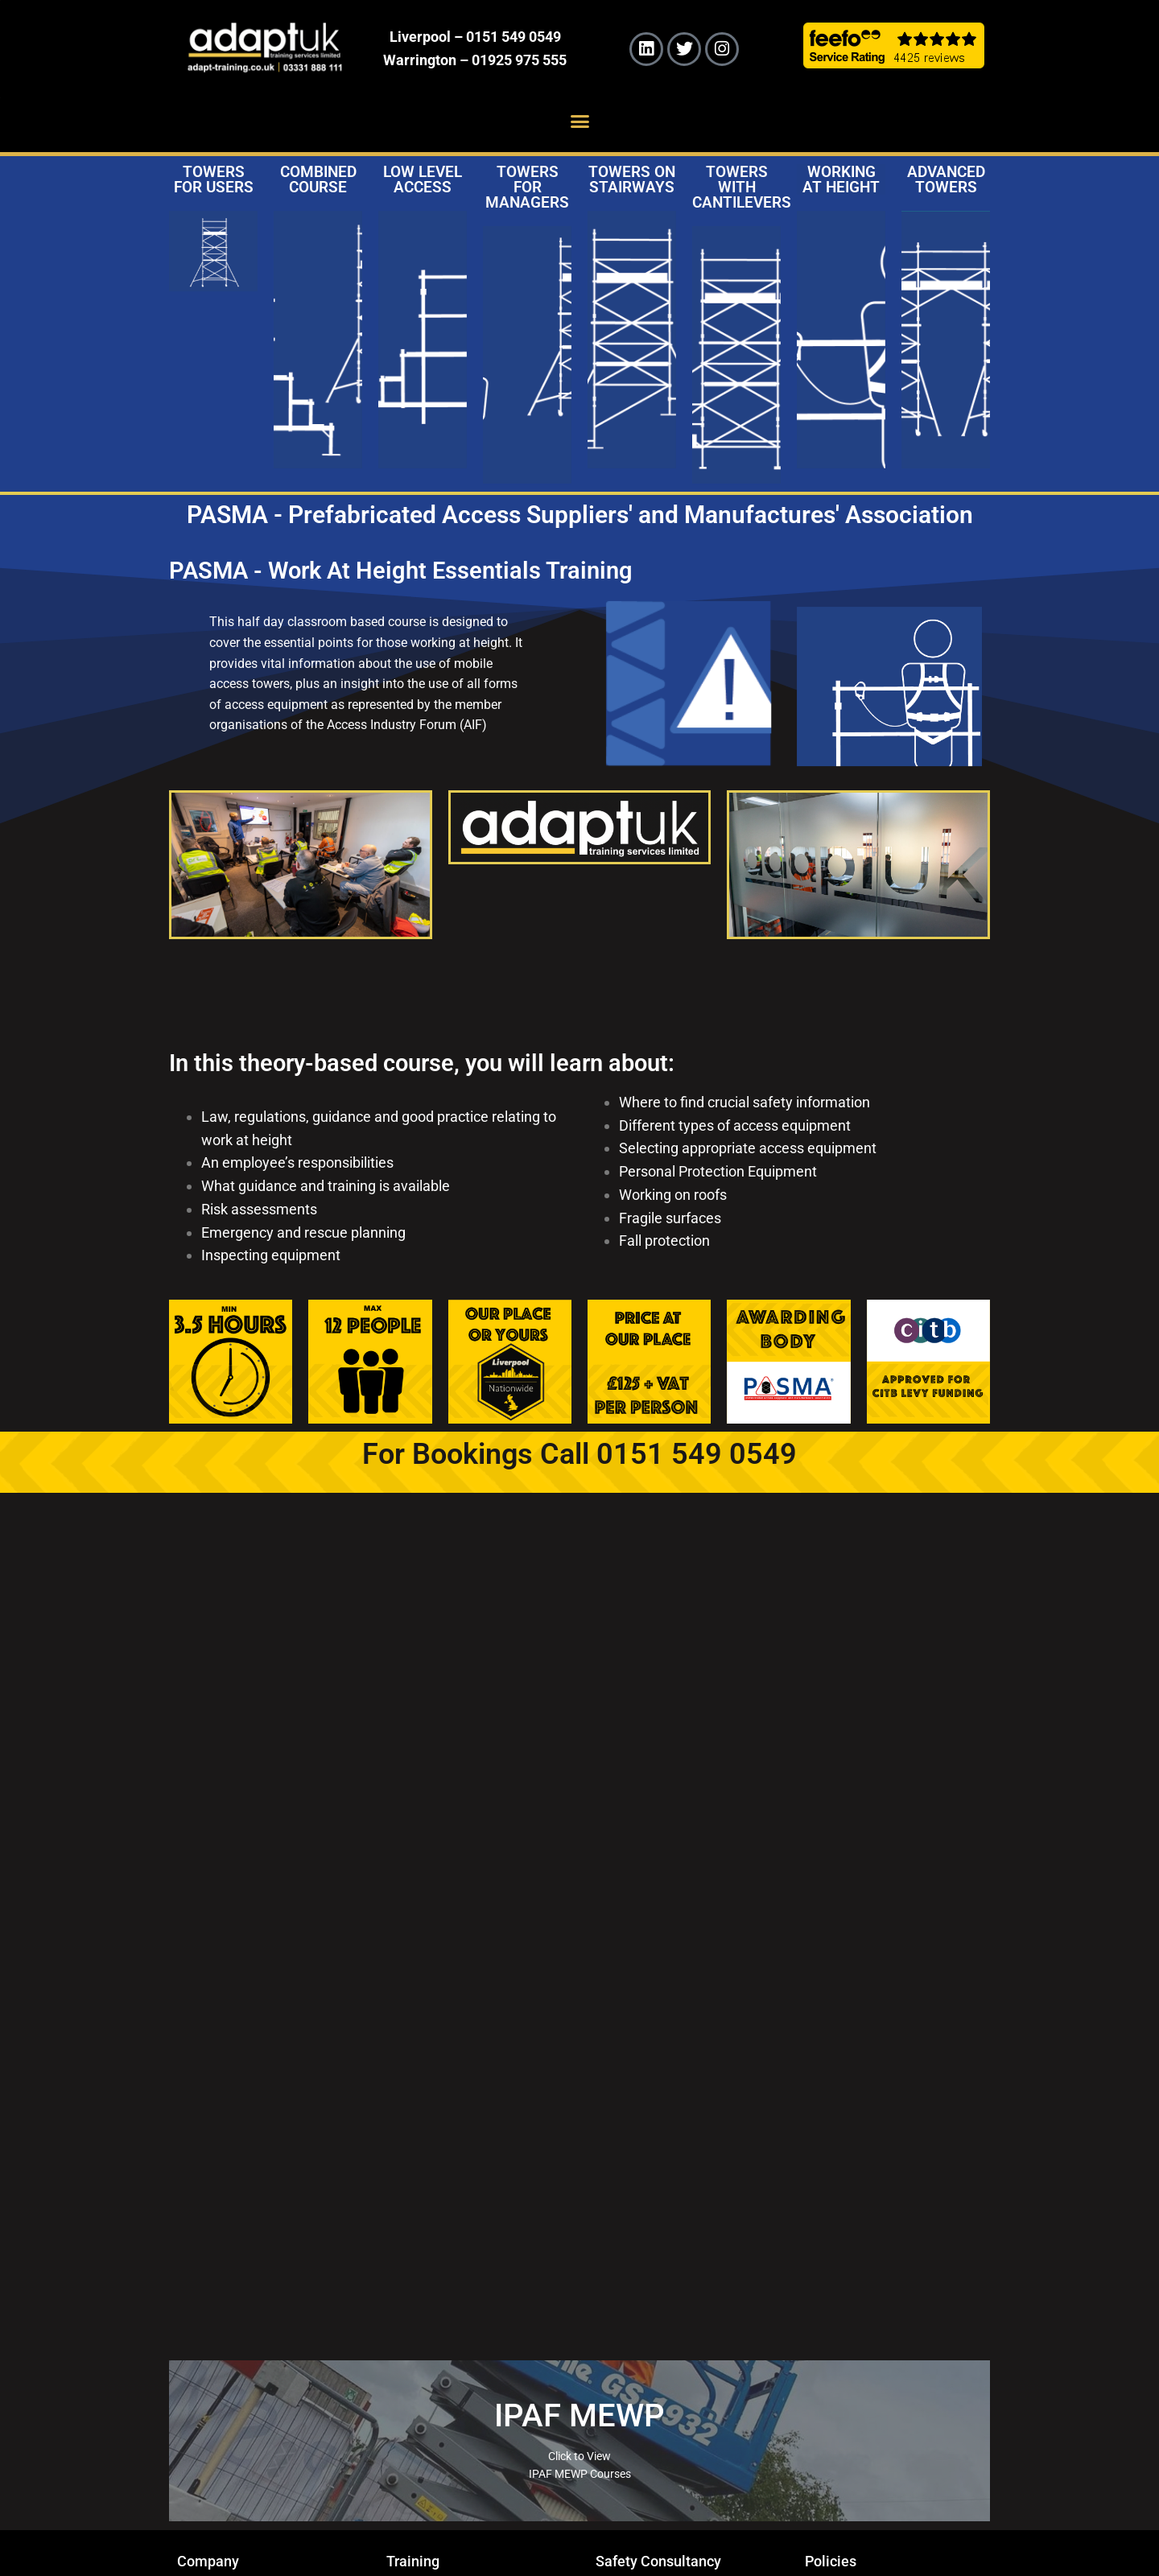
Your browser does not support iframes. (579, 1935)
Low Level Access (422, 179)
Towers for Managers (527, 187)
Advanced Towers (946, 179)
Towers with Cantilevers (741, 187)
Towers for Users (214, 179)
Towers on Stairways (631, 179)
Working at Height (841, 179)
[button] (579, 121)
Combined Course (318, 179)
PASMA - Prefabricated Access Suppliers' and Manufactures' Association (580, 515)
